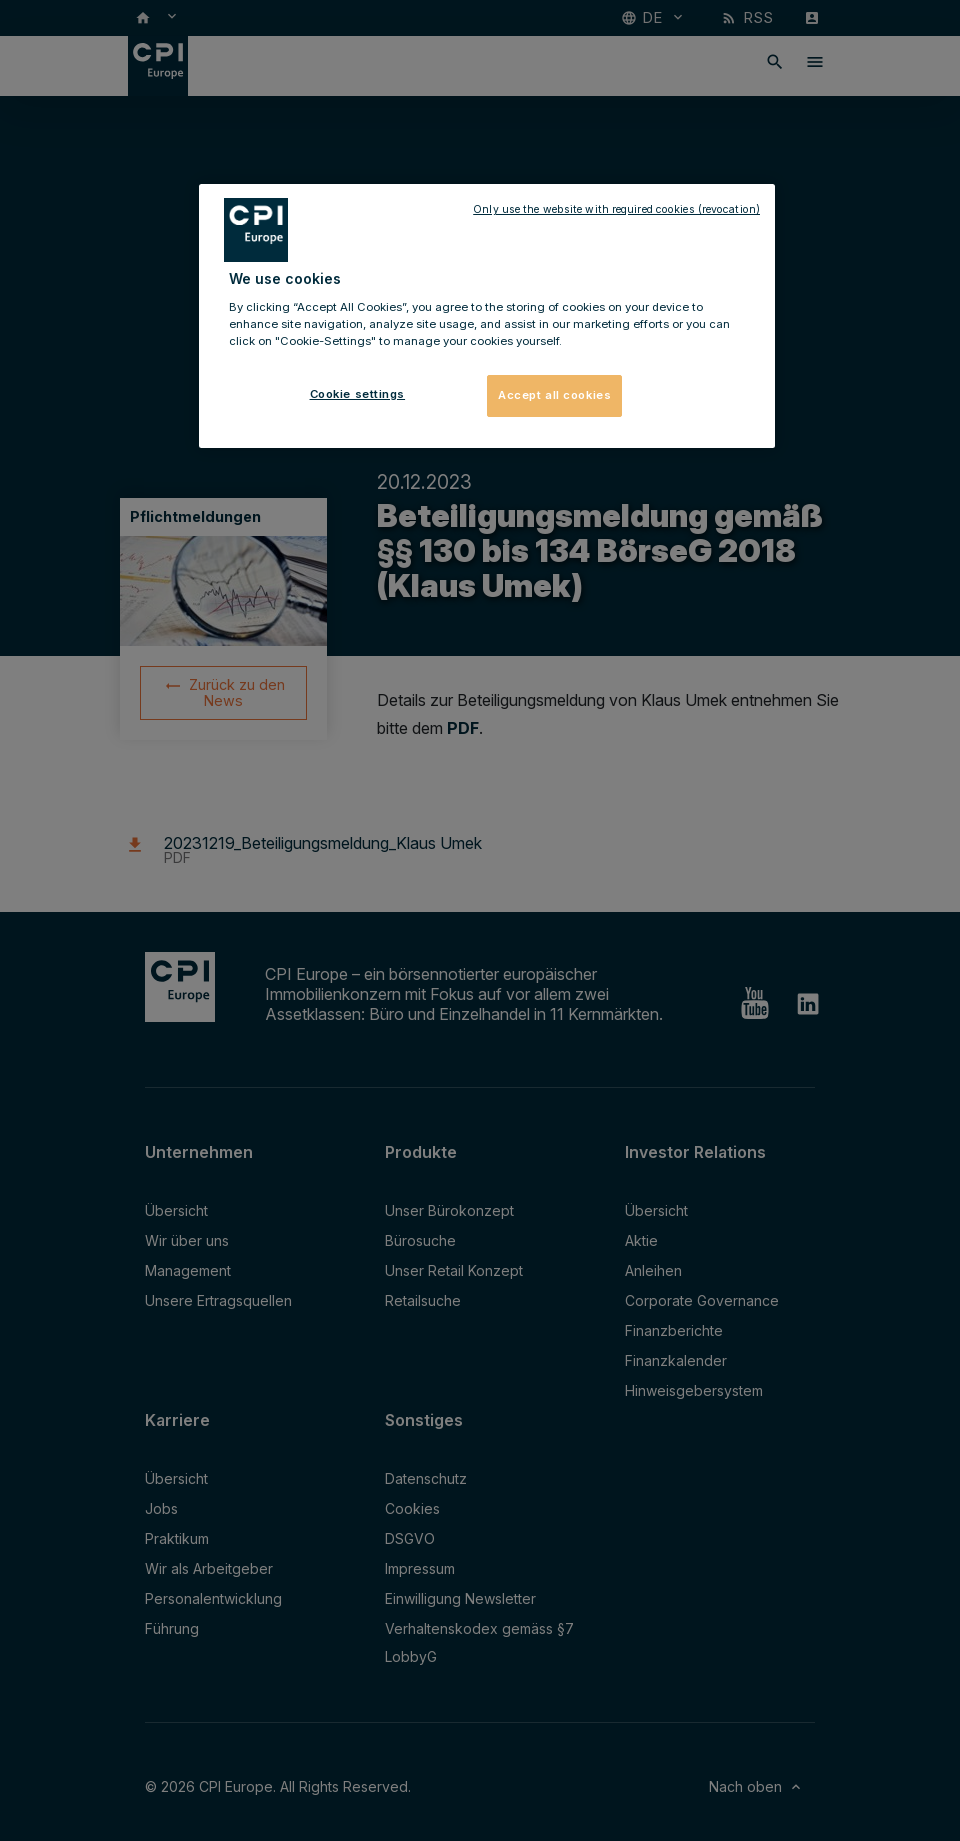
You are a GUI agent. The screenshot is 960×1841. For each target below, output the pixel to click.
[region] (487, 316)
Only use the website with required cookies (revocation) (616, 209)
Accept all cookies (554, 395)
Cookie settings (358, 394)
